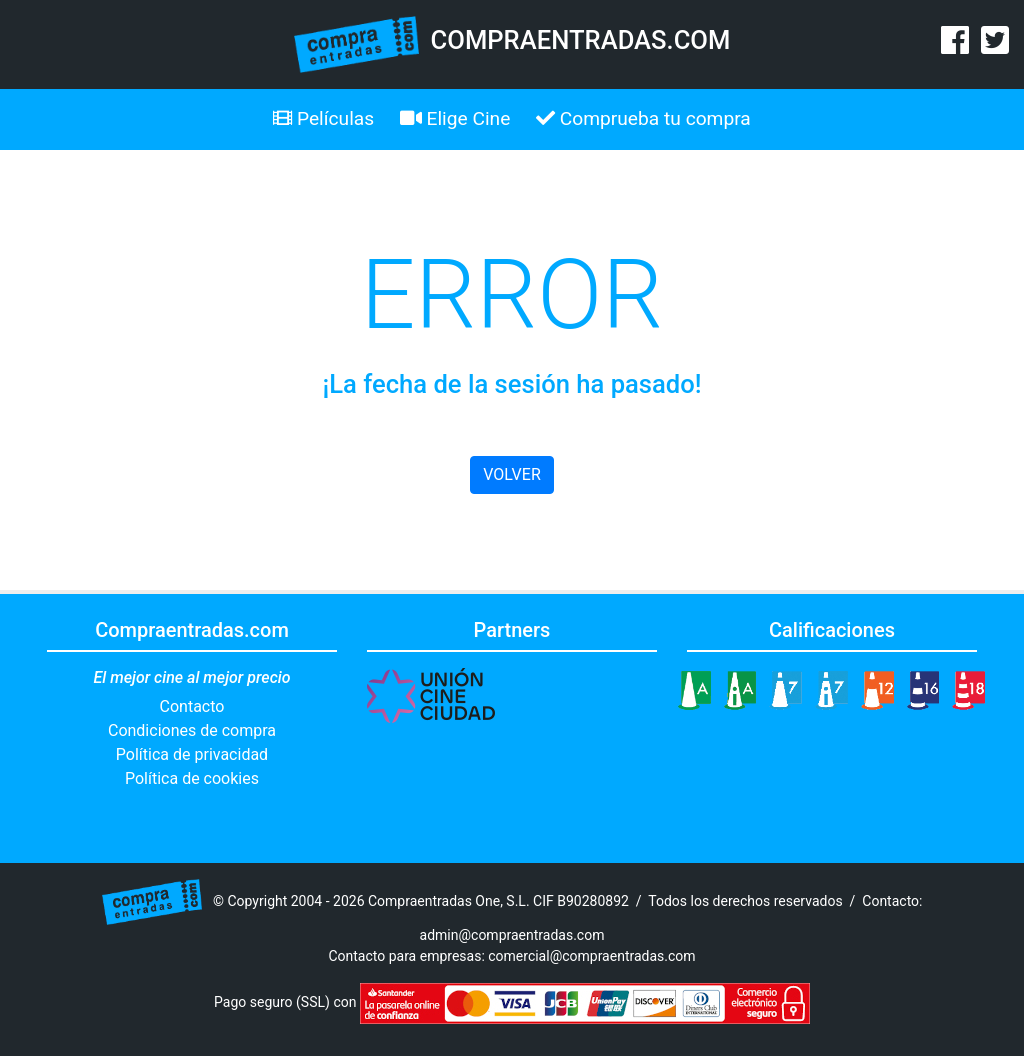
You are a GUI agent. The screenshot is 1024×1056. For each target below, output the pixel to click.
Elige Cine (455, 118)
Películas (323, 118)
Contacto (192, 706)
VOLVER (511, 474)
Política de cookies (192, 778)
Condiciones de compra (192, 730)
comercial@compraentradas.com (591, 956)
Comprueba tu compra (643, 118)
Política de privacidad (192, 754)
